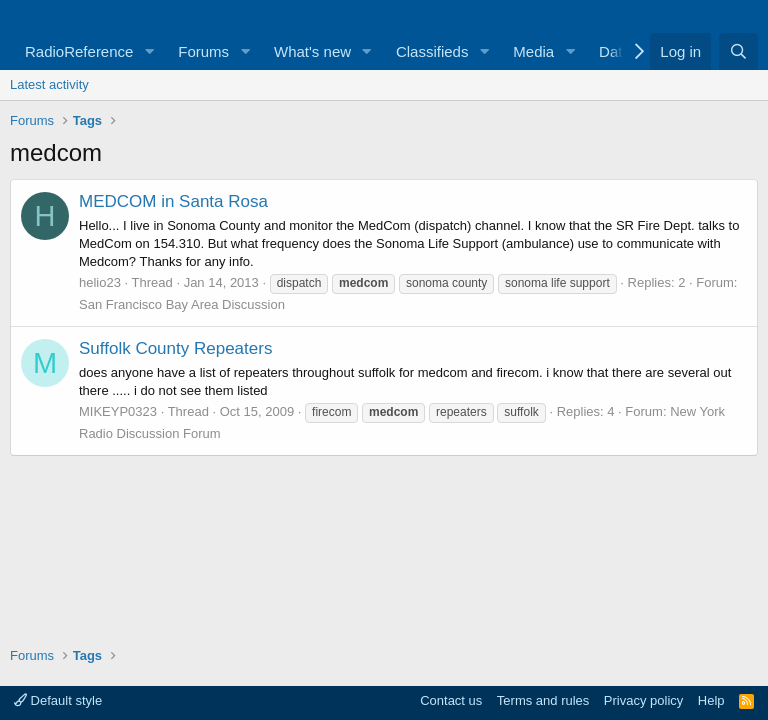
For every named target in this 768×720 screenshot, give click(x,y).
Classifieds (432, 51)
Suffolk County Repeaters (175, 348)
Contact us (451, 700)
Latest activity (49, 84)
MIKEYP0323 (118, 411)
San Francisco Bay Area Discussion (182, 304)
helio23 (100, 282)
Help (711, 700)
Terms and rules (543, 700)
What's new (312, 51)
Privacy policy (643, 700)
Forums (203, 51)
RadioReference (79, 51)
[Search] (738, 51)
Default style (58, 700)
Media (533, 51)
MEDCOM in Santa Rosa (173, 201)
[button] (149, 51)
